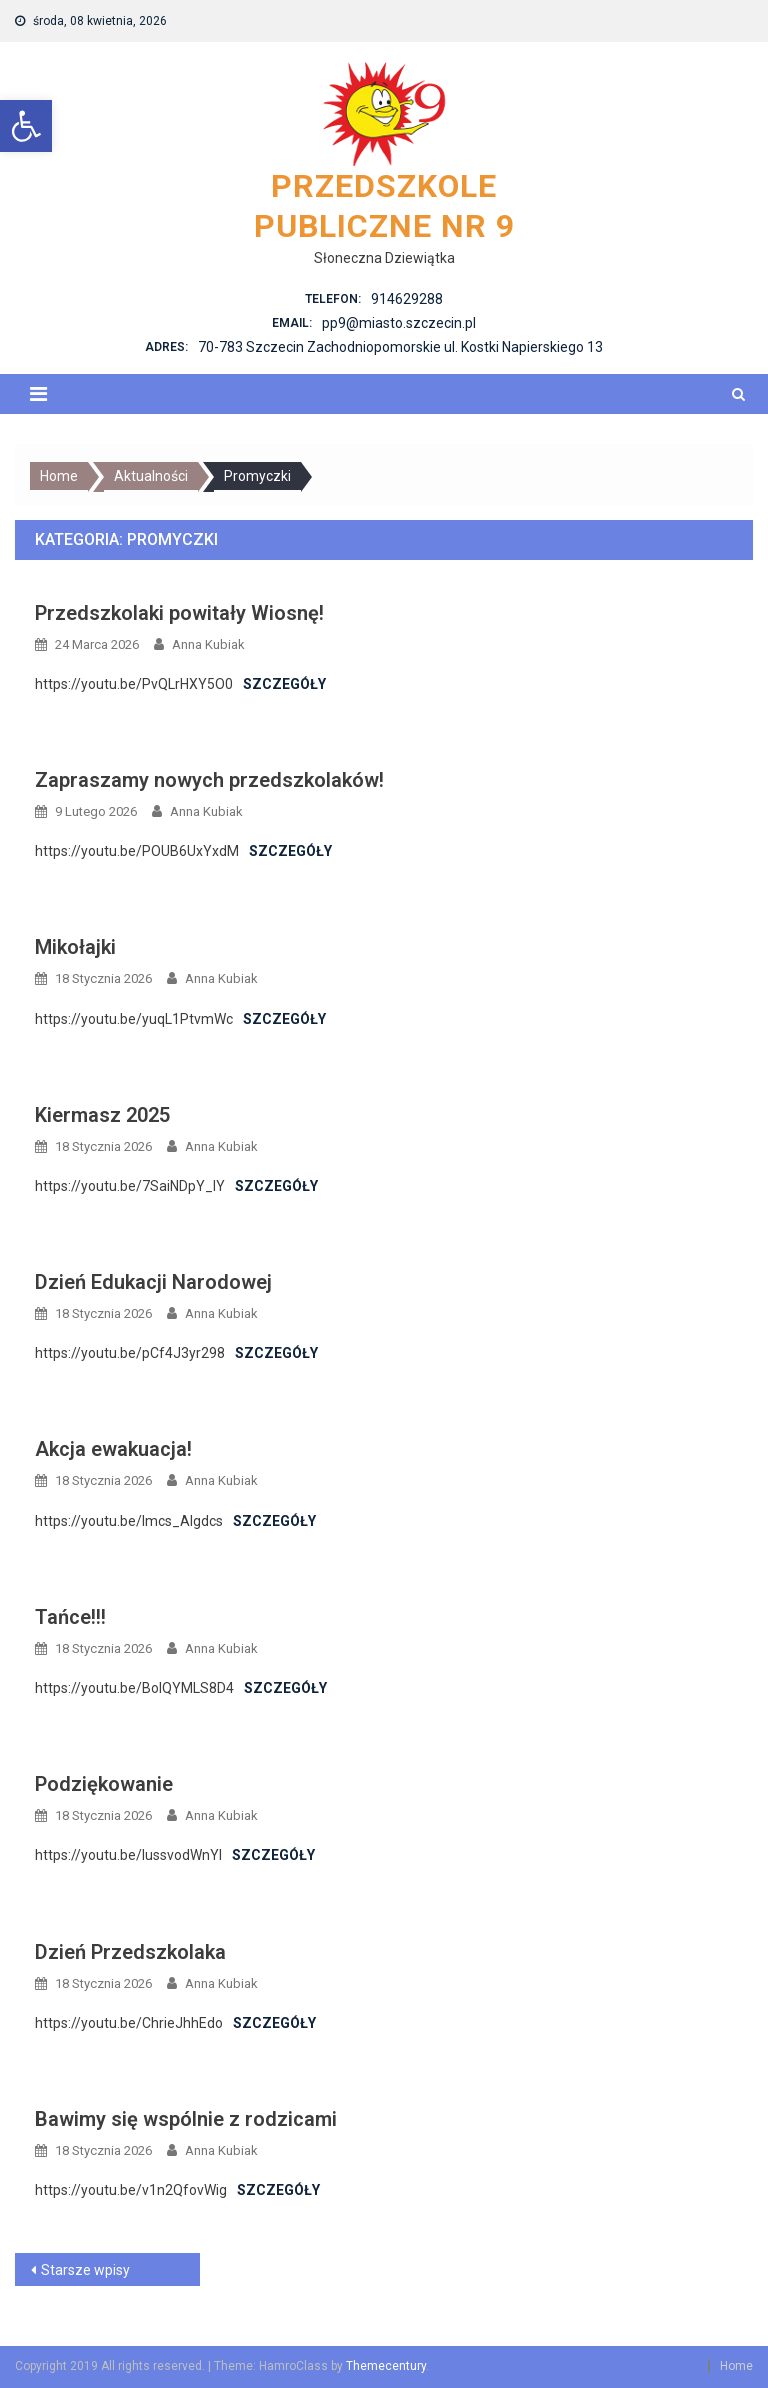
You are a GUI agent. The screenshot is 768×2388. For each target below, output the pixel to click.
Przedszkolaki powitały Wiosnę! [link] (179, 613)
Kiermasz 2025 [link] (102, 1115)
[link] (26, 126)
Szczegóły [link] (284, 684)
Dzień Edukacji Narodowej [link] (153, 1282)
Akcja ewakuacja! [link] (113, 1449)
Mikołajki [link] (75, 947)
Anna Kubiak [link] (208, 644)
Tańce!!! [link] (70, 1617)
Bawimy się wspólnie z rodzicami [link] (186, 2119)
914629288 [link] (407, 299)
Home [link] (736, 2366)
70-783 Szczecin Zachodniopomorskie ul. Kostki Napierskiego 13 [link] (400, 347)
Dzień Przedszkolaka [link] (130, 1952)
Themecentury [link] (386, 2366)
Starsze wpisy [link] (85, 2270)
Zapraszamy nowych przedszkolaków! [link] (209, 780)
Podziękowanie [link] (104, 1784)
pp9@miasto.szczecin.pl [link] (399, 323)
